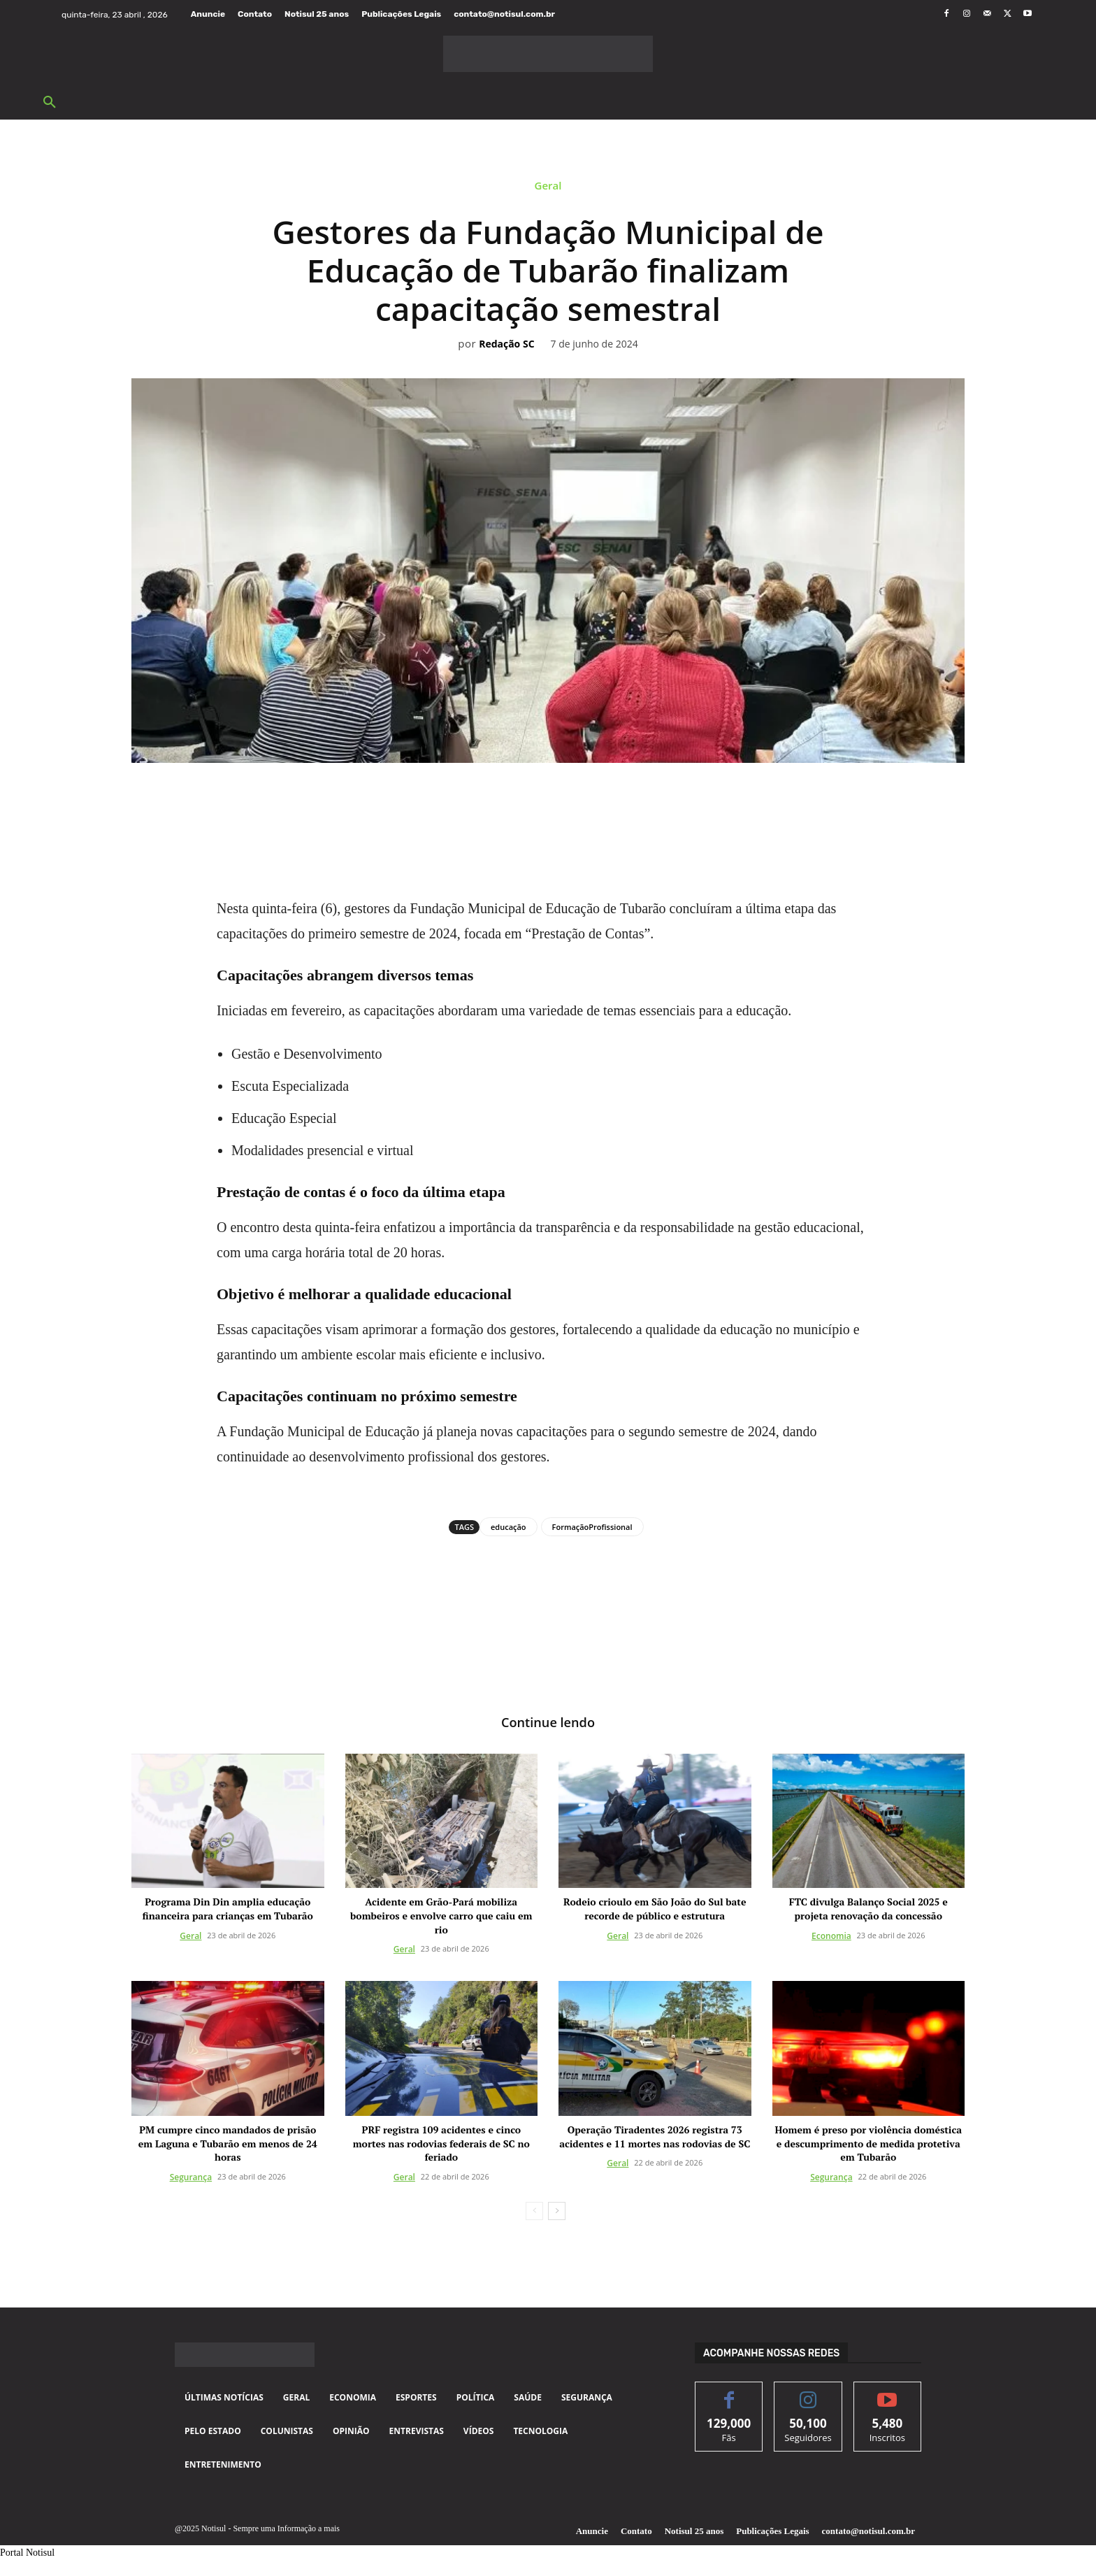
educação (508, 1527)
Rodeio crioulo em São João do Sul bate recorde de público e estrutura (654, 1910)
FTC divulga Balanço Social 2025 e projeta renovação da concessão (868, 1910)
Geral (548, 189)
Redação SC (506, 344)
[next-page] (556, 2212)
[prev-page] (534, 2212)
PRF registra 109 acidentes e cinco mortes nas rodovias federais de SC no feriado (441, 2144)
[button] (49, 103)
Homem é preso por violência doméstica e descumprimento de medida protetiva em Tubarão (868, 2144)
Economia (831, 1937)
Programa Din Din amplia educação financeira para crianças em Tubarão (228, 1910)
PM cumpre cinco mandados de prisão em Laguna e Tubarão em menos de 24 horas (227, 2144)
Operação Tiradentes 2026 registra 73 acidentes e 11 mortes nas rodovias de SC (654, 2138)
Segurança (191, 2178)
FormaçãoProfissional (592, 1527)
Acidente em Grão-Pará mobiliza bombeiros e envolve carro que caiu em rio (441, 1917)
